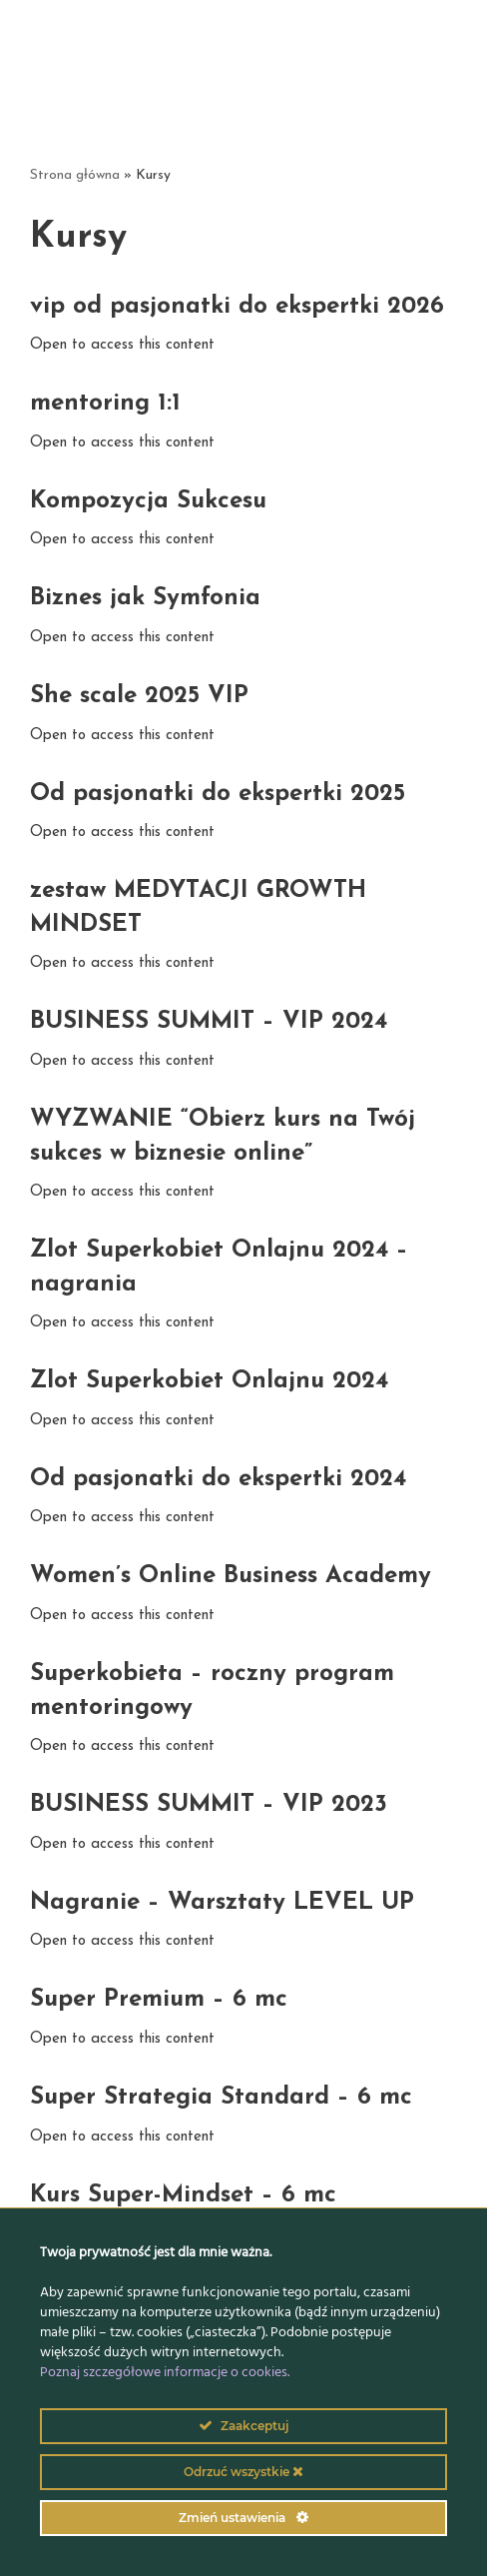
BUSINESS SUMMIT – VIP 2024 (208, 1022)
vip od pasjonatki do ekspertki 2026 (237, 307)
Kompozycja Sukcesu (148, 501)
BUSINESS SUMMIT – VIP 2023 (208, 1805)
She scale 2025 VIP (139, 696)
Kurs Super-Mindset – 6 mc (183, 2195)
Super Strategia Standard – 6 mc (221, 2098)
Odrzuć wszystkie (243, 2471)
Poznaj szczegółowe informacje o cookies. (164, 2372)
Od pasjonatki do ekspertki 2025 (217, 794)
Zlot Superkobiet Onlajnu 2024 (209, 1381)
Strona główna (75, 175)
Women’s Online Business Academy (230, 1576)
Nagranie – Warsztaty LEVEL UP (222, 1903)
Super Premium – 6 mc (158, 2000)
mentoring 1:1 (105, 404)
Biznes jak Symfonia (145, 598)
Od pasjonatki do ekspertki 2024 (218, 1479)
